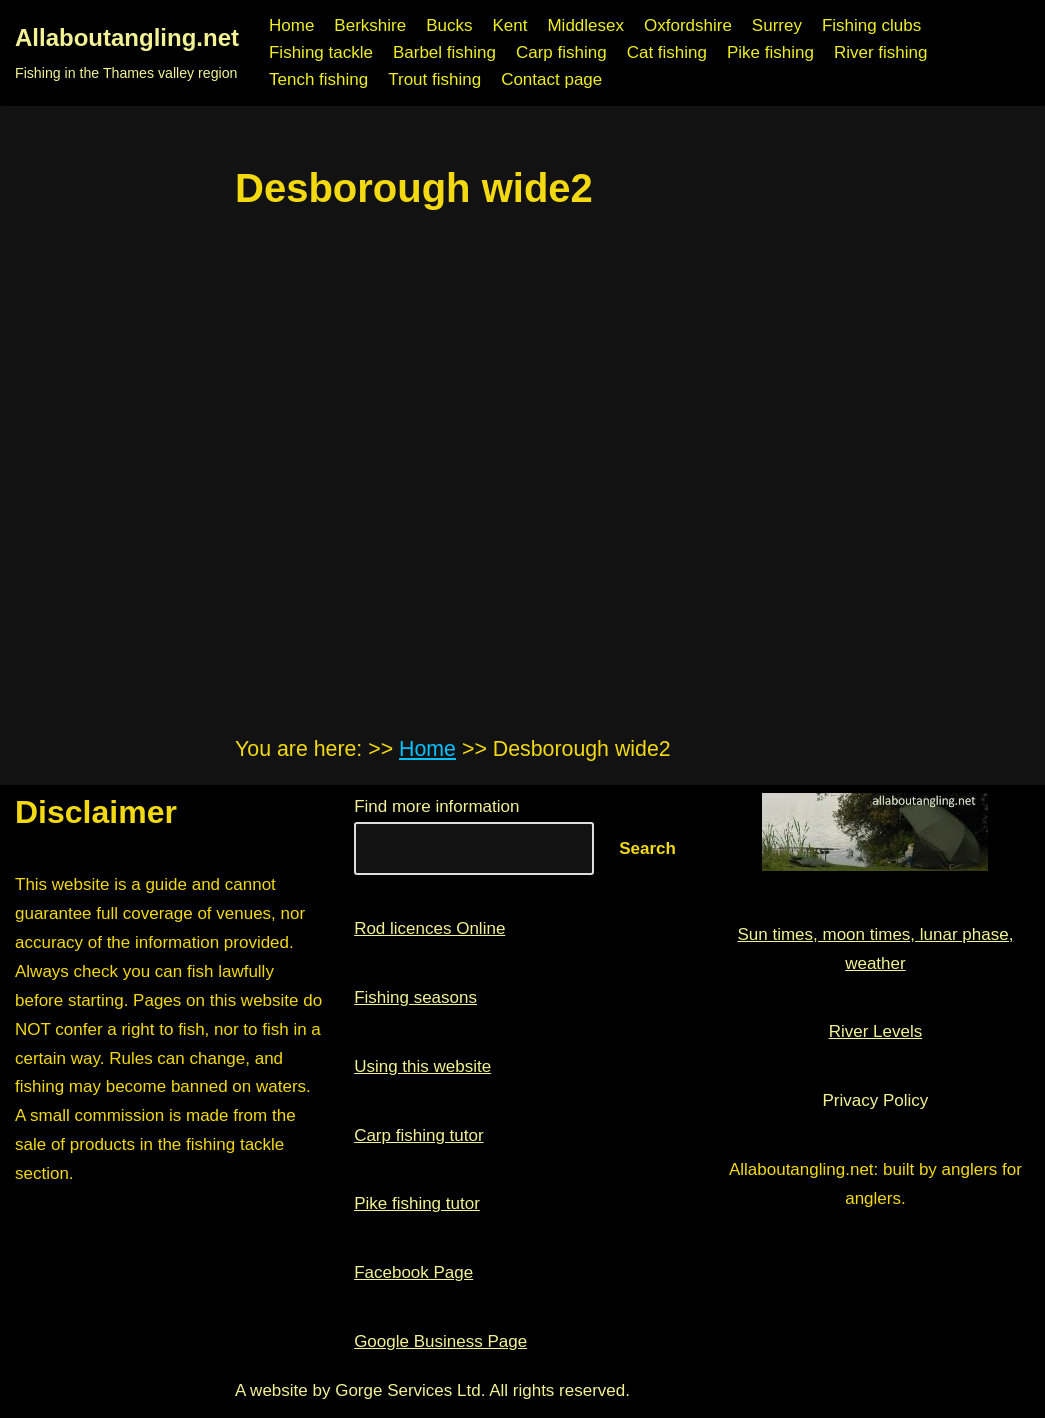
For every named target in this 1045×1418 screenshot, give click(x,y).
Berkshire (370, 25)
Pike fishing (770, 52)
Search (647, 848)
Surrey (777, 25)
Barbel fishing (444, 52)
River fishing (881, 52)
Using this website (422, 1066)
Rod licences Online (429, 928)
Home (291, 25)
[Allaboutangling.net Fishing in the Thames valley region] (127, 53)
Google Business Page (440, 1341)
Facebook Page (413, 1272)
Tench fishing (318, 79)
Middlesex (585, 25)
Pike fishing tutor (417, 1203)
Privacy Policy (876, 1100)
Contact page (551, 79)
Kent (509, 25)
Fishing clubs (871, 25)
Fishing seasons (415, 997)
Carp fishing (561, 52)
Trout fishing (434, 79)
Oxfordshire (688, 25)
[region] (522, 400)
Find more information (436, 806)
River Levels (876, 1031)
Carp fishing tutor (418, 1135)
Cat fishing (667, 52)
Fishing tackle (321, 52)
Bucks (449, 25)
